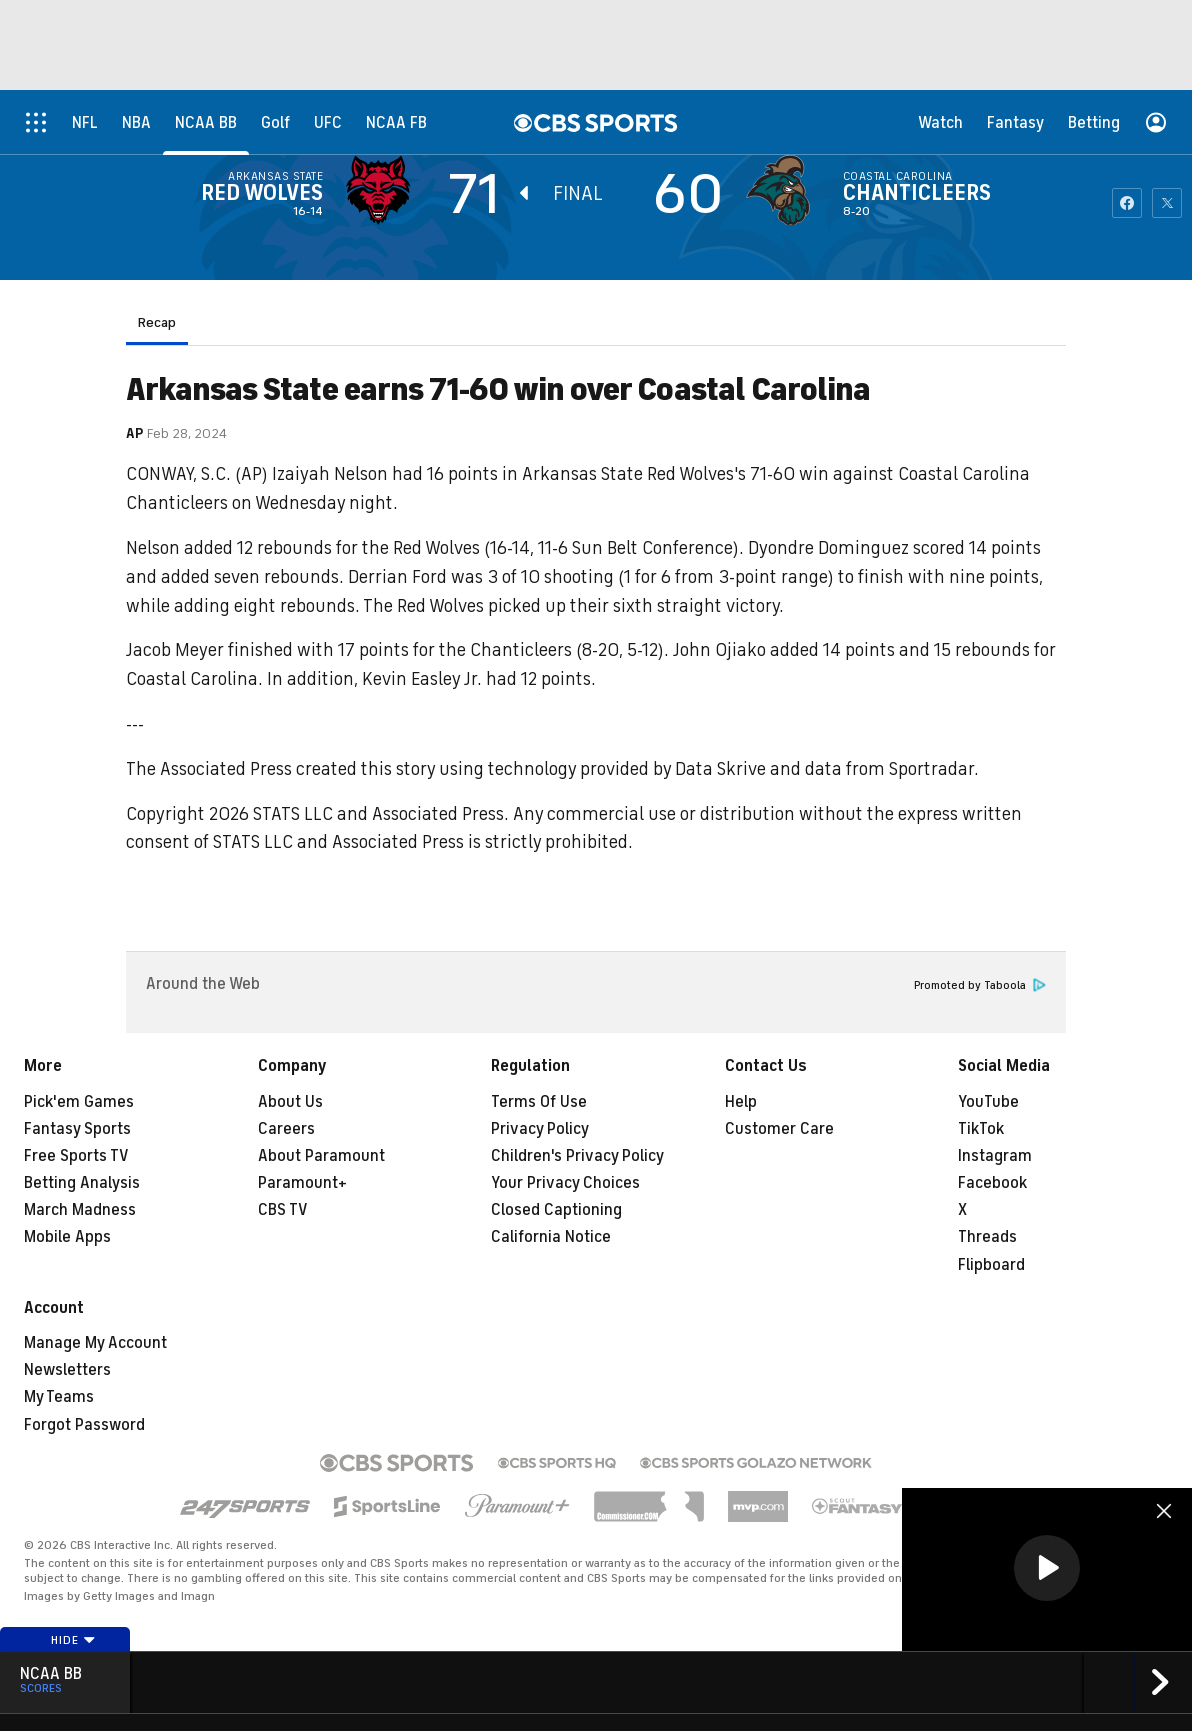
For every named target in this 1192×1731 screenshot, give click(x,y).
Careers (286, 1129)
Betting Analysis (82, 1183)
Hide (73, 1640)
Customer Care (779, 1129)
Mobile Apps (67, 1237)
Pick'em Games (79, 1102)
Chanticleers (917, 193)
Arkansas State (275, 176)
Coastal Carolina (898, 176)
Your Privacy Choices (565, 1183)
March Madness (80, 1210)
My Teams (59, 1397)
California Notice (551, 1237)
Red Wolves (262, 193)
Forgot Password (84, 1425)
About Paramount (321, 1156)
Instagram (995, 1156)
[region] (1047, 1569)
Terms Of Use (539, 1102)
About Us (290, 1102)
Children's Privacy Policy (577, 1156)
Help (741, 1102)
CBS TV (283, 1210)
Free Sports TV (76, 1156)
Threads (987, 1237)
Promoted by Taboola (980, 985)
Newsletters (67, 1370)
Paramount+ (302, 1183)
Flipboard (991, 1265)
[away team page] (383, 190)
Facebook (992, 1183)
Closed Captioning (556, 1210)
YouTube (988, 1102)
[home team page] (783, 190)
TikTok (981, 1129)
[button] (1047, 1568)
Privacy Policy (540, 1129)
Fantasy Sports (77, 1129)
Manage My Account (95, 1343)
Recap (157, 322)
